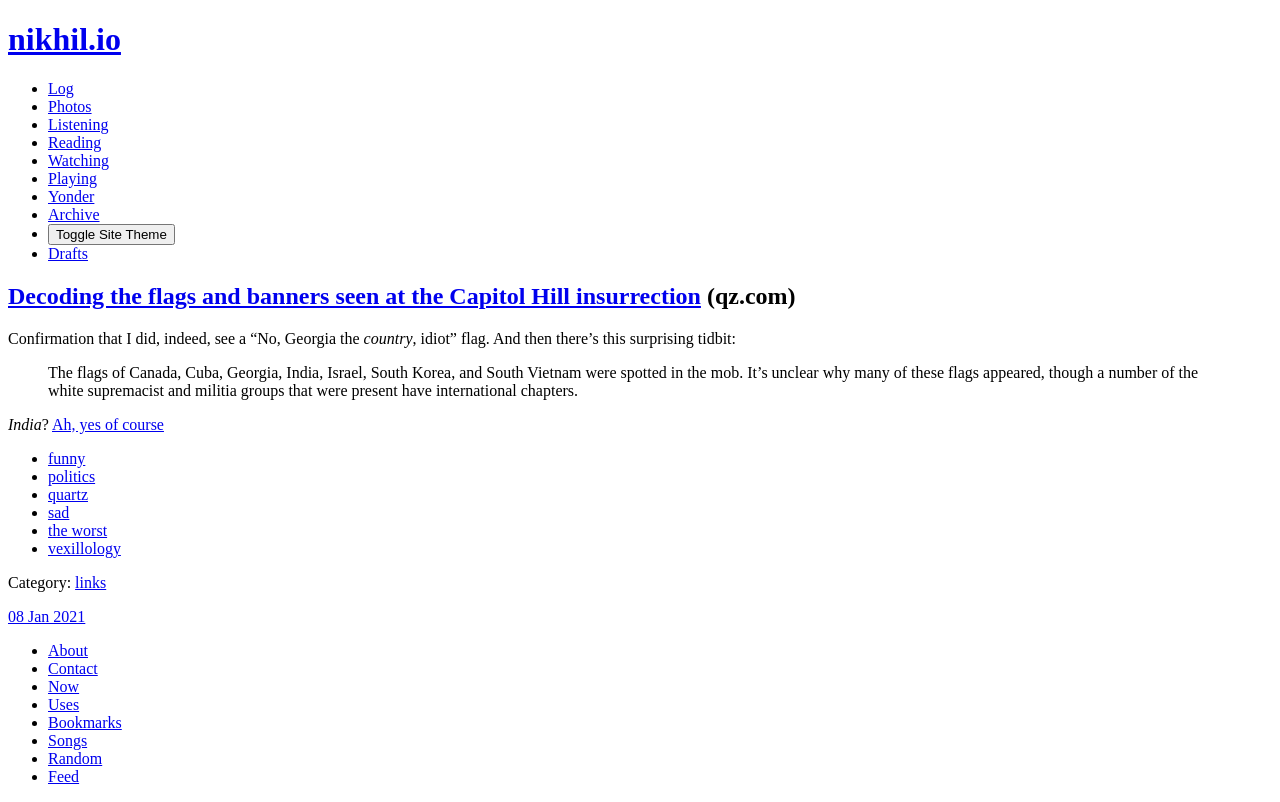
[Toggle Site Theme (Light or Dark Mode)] (111, 234)
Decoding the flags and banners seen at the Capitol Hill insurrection (354, 296)
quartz (68, 494)
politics (71, 476)
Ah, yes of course (108, 424)
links (90, 582)
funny (66, 458)
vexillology (84, 548)
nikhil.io (64, 39)
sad (58, 512)
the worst (77, 530)
